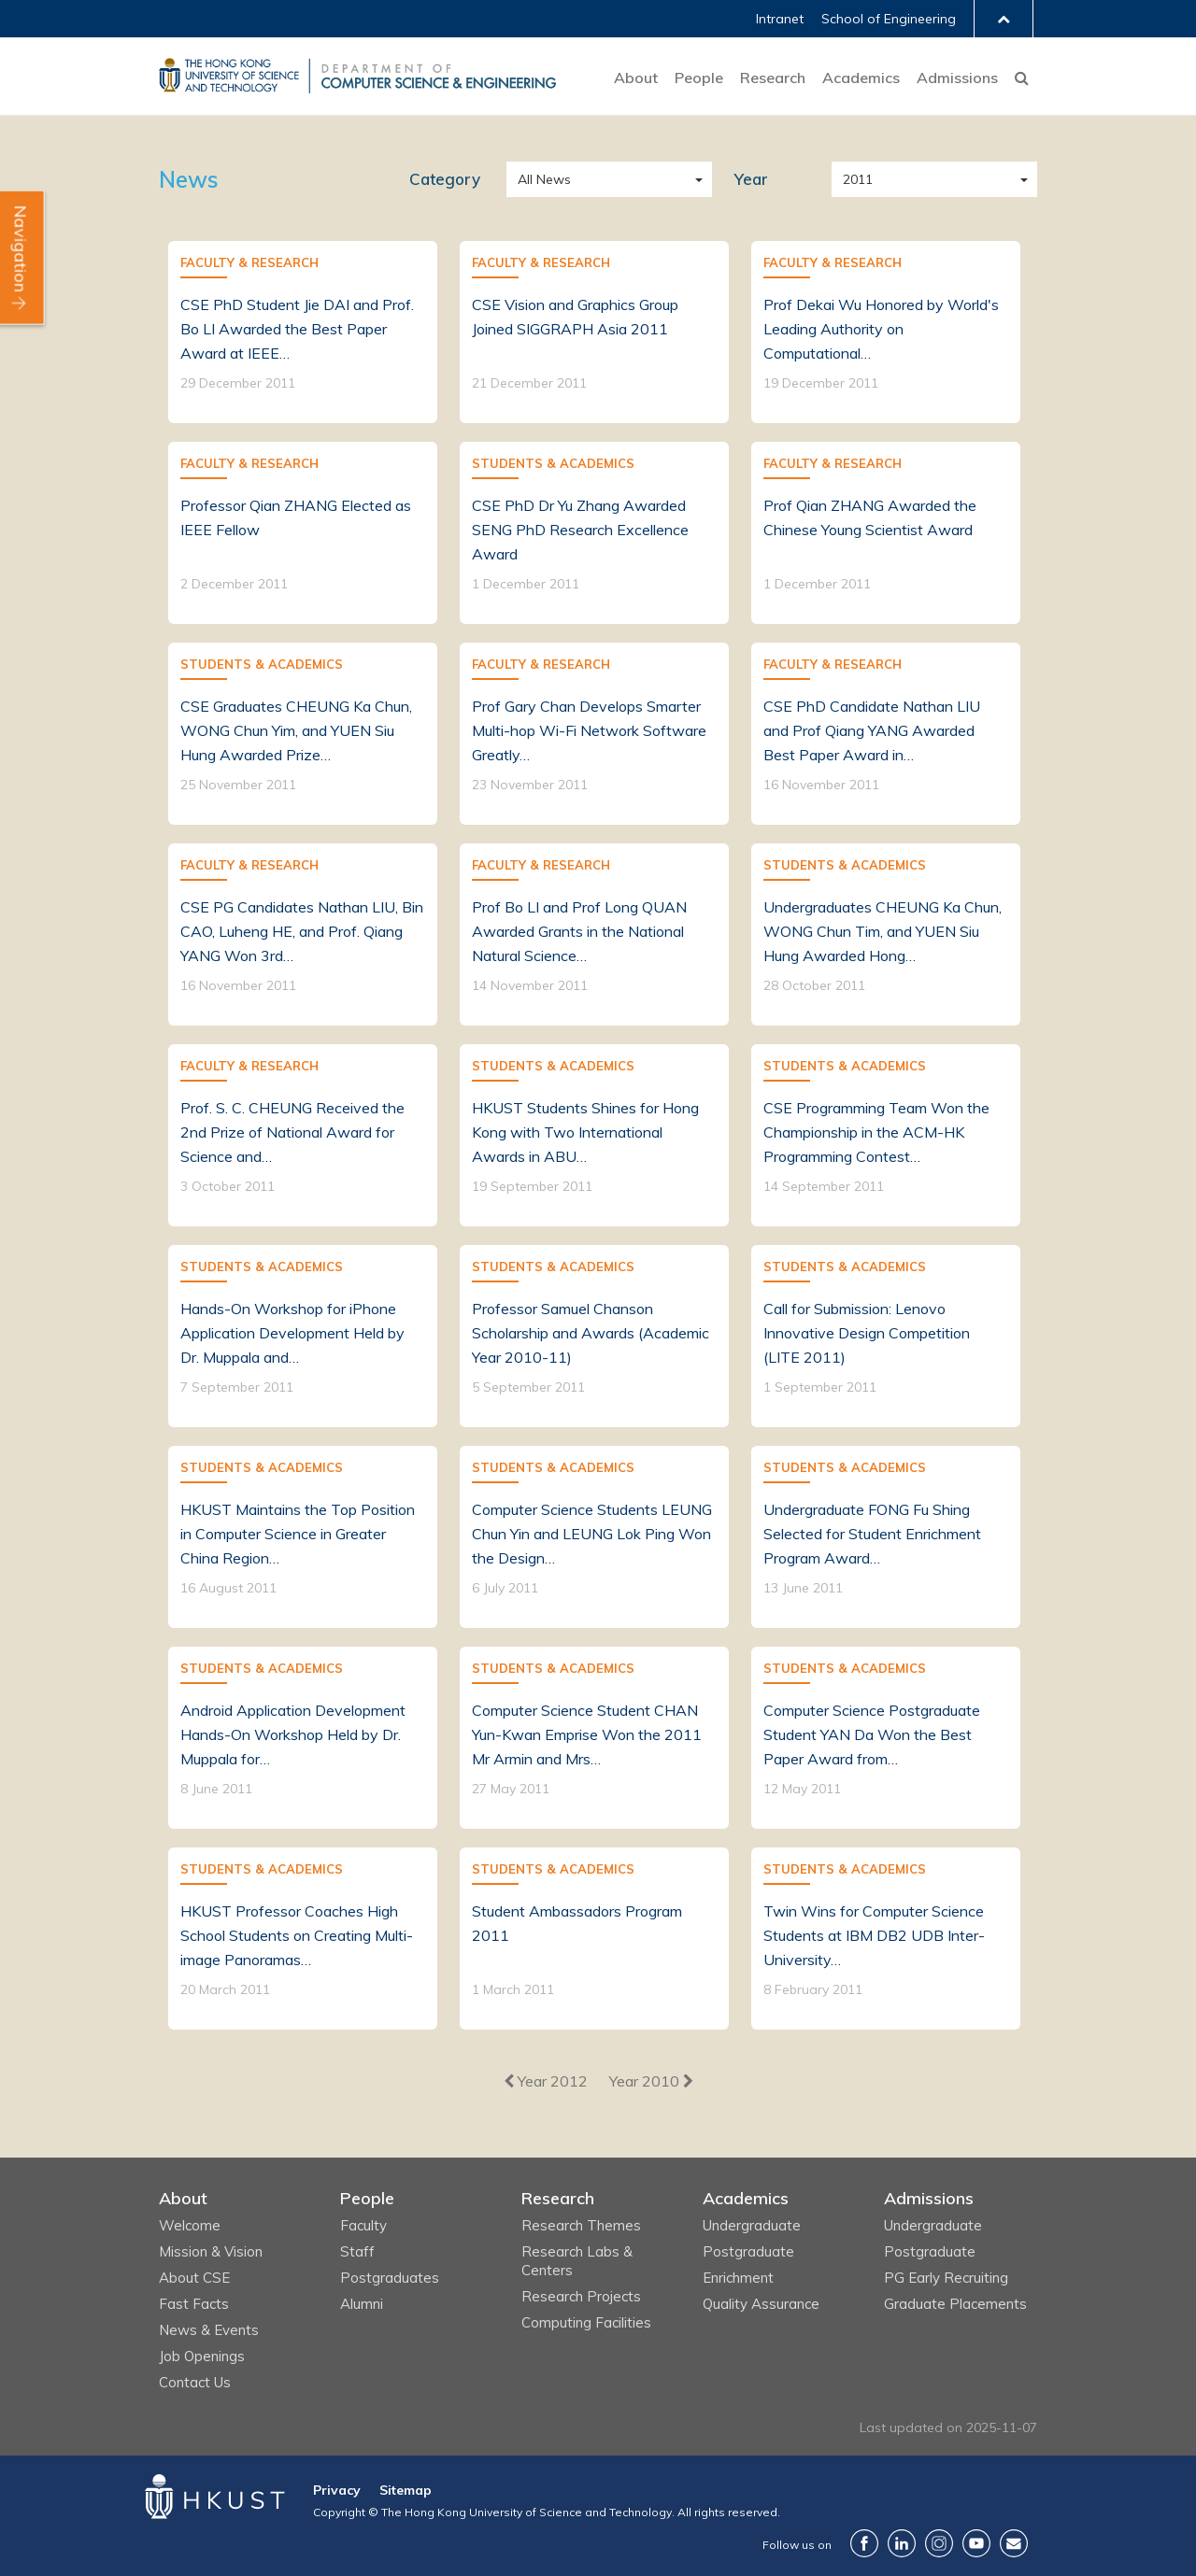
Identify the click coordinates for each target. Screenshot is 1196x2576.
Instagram (939, 2543)
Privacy (337, 2490)
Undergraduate (752, 2225)
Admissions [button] (957, 77)
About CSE (194, 2277)
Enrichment (738, 2277)
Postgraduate (748, 2251)
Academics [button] (861, 77)
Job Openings (202, 2356)
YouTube (976, 2543)
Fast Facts (194, 2304)
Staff (357, 2251)
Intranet (780, 18)
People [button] (699, 77)
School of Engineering (888, 18)
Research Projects (581, 2296)
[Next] (651, 2081)
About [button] (636, 77)
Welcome (190, 2225)
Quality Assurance (761, 2304)
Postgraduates (389, 2277)
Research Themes (581, 2225)
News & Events (209, 2330)
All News (610, 179)
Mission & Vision (211, 2251)
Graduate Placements (955, 2304)
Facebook (864, 2543)
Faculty (363, 2225)
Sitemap (405, 2490)
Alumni (361, 2304)
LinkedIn (902, 2543)
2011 (935, 179)
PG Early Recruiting (946, 2277)
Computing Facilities (586, 2322)
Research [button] (772, 77)
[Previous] (545, 2081)
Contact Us (195, 2382)
